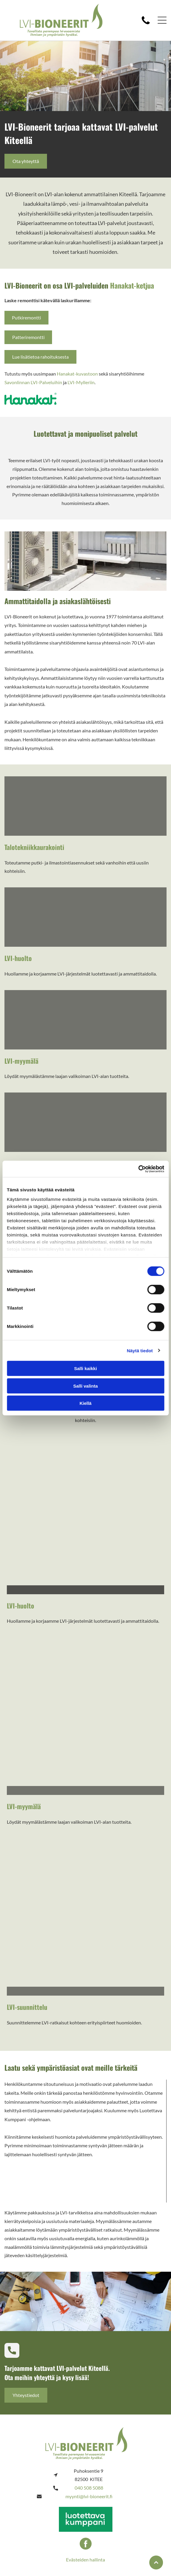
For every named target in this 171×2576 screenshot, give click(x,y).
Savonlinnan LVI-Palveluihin (33, 382)
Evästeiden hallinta (85, 2559)
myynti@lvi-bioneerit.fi (88, 2496)
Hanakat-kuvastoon (77, 373)
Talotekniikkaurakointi (34, 847)
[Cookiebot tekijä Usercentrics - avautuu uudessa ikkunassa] (138, 1169)
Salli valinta (85, 1385)
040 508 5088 (89, 2487)
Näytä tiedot (140, 1350)
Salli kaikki (85, 1368)
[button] (162, 20)
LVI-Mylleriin (81, 382)
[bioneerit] (85, 806)
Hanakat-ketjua (132, 285)
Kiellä (85, 1403)
